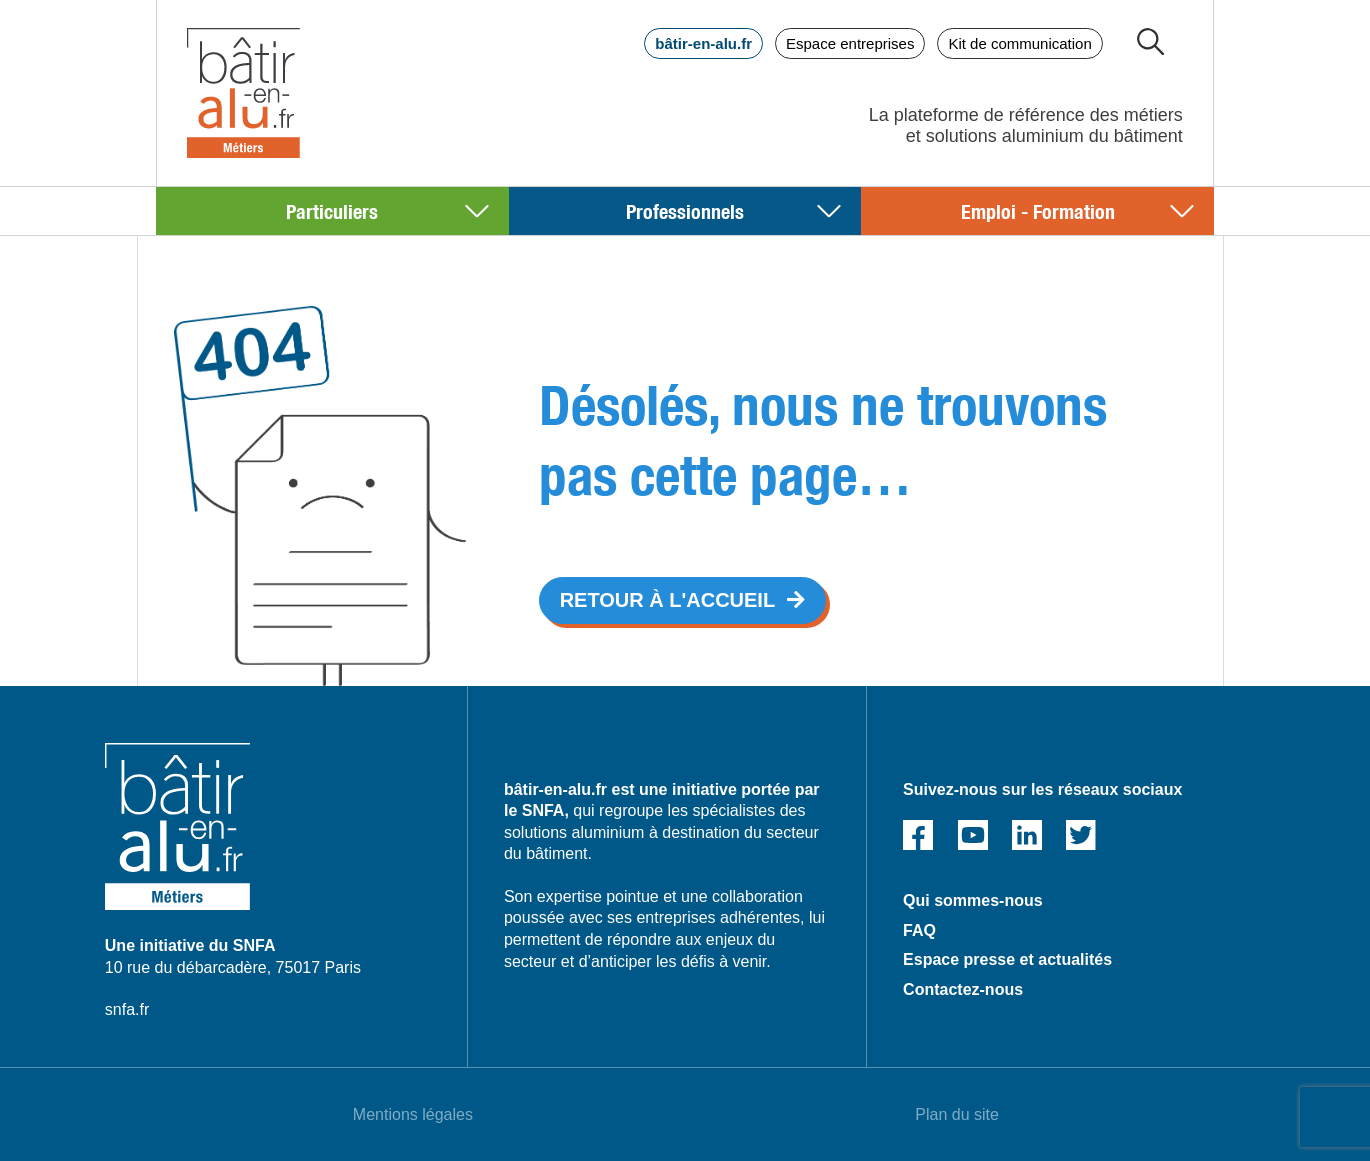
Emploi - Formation (1038, 210)
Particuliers (332, 210)
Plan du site (957, 1114)
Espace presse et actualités (1007, 959)
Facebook (918, 835)
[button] (683, 600)
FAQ (919, 930)
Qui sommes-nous (973, 900)
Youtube (973, 835)
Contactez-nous (963, 989)
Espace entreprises (850, 43)
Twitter (1081, 835)
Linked (1027, 835)
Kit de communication (1019, 43)
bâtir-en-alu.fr (703, 43)
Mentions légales (413, 1114)
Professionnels (685, 210)
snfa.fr (127, 1009)
